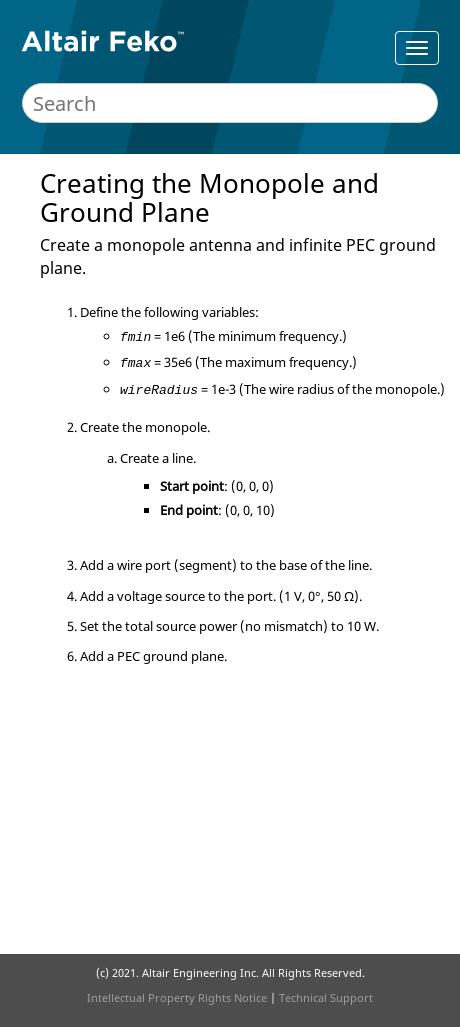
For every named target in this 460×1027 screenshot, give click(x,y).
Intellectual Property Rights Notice (177, 997)
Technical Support (326, 997)
